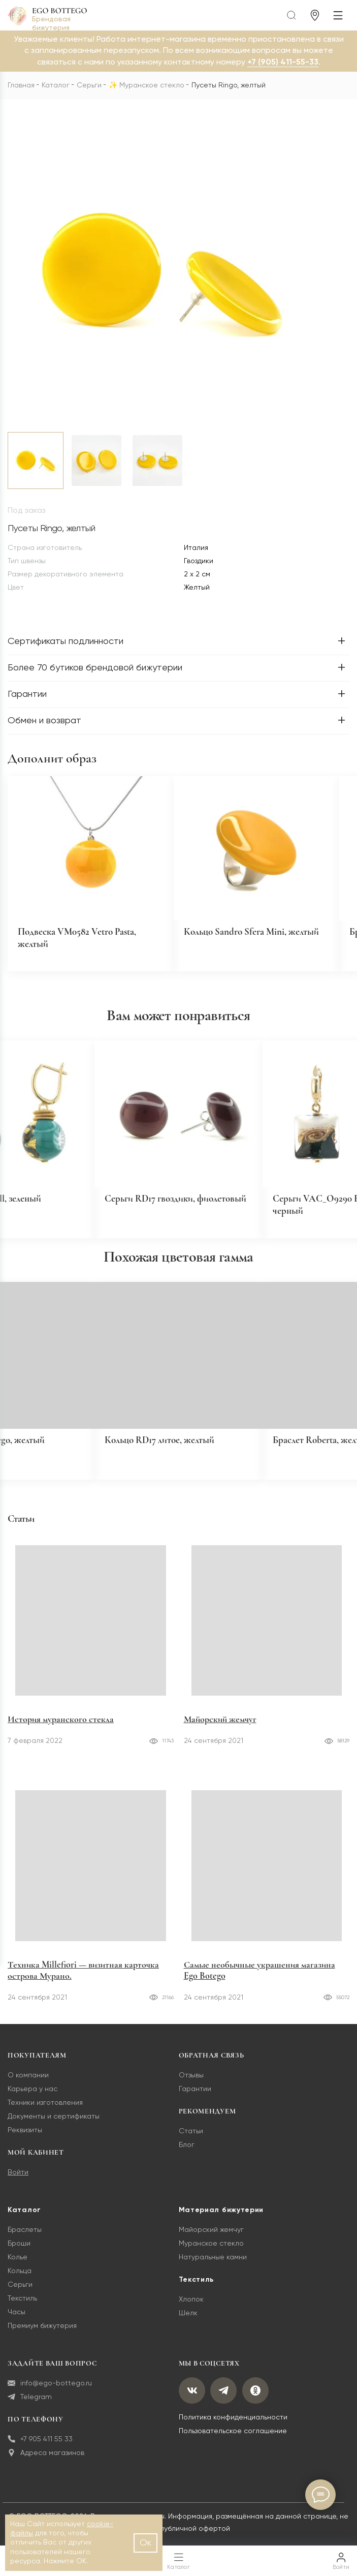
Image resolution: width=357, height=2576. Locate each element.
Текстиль (22, 2309)
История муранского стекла (61, 1730)
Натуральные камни (213, 2268)
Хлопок (191, 2310)
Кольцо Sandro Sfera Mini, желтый (256, 935)
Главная (21, 85)
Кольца (19, 2282)
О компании (28, 2086)
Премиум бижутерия (42, 2337)
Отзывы (191, 2086)
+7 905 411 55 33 (40, 2451)
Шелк (188, 2324)
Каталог (56, 85)
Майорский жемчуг (220, 1730)
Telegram (30, 2408)
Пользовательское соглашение (233, 2442)
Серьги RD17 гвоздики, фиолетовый (152, 1212)
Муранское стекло (151, 85)
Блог (186, 2156)
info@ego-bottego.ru (50, 2395)
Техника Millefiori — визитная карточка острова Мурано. (83, 1981)
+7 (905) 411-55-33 (282, 62)
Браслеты (25, 2241)
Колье (17, 2268)
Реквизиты (25, 2141)
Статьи (191, 2142)
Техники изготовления (45, 2114)
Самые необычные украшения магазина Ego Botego (259, 1981)
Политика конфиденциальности (233, 2430)
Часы (16, 2323)
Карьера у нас (32, 2100)
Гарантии (195, 2100)
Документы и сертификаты (54, 2127)
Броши (19, 2254)
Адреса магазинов (46, 2464)
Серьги (89, 85)
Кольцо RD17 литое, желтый (163, 1451)
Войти (18, 2183)
